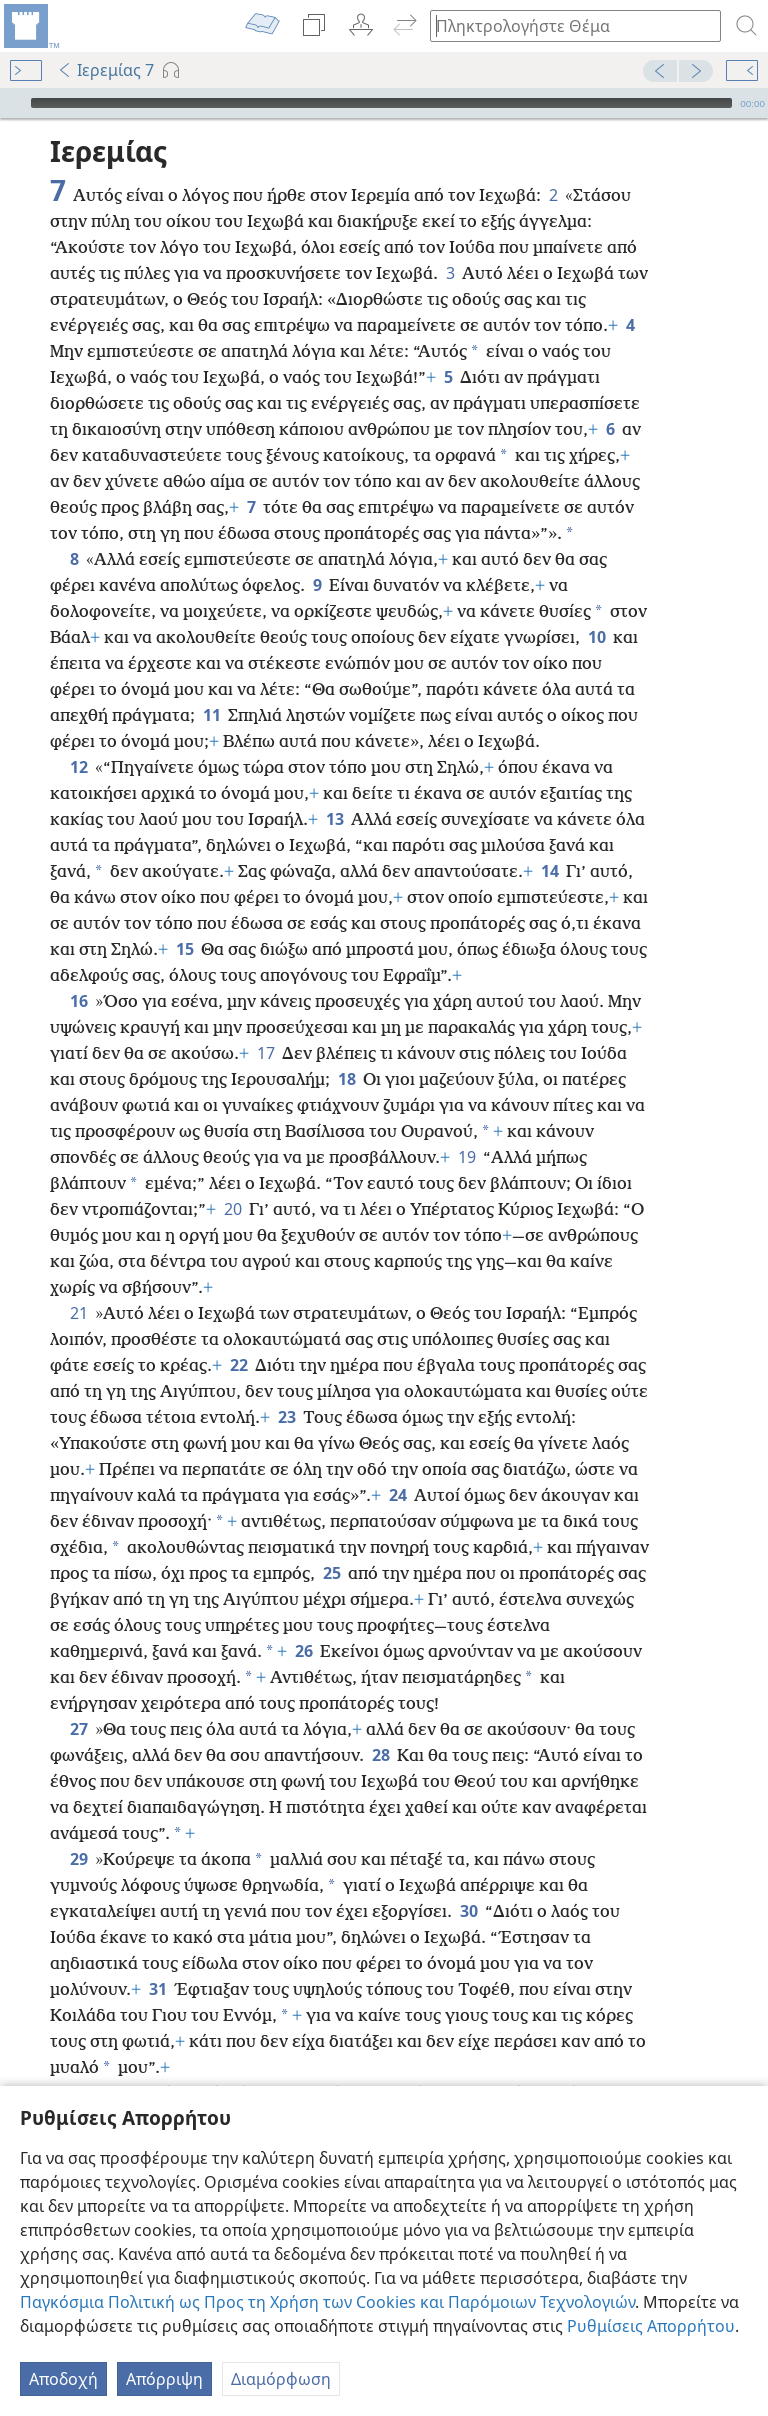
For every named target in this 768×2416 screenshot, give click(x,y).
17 (265, 1023)
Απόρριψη (164, 2379)
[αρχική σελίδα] (30, 26)
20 (232, 1179)
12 (78, 737)
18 (346, 1049)
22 (238, 1335)
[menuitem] (30, 26)
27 (78, 1699)
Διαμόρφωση (281, 2379)
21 (78, 1283)
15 (184, 919)
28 (380, 1725)
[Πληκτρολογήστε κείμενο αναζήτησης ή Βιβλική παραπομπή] (566, 25)
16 (78, 971)
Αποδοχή (63, 2379)
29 (78, 1829)
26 (303, 1621)
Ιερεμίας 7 (105, 70)
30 (468, 1881)
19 (466, 1127)
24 (397, 1465)
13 (334, 789)
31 (157, 1959)
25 (331, 1543)
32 (78, 2063)
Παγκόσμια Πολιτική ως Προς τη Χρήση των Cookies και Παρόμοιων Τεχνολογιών (327, 2302)
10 (596, 607)
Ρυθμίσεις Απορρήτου (651, 2326)
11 (211, 685)
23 (286, 1387)
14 (549, 841)
